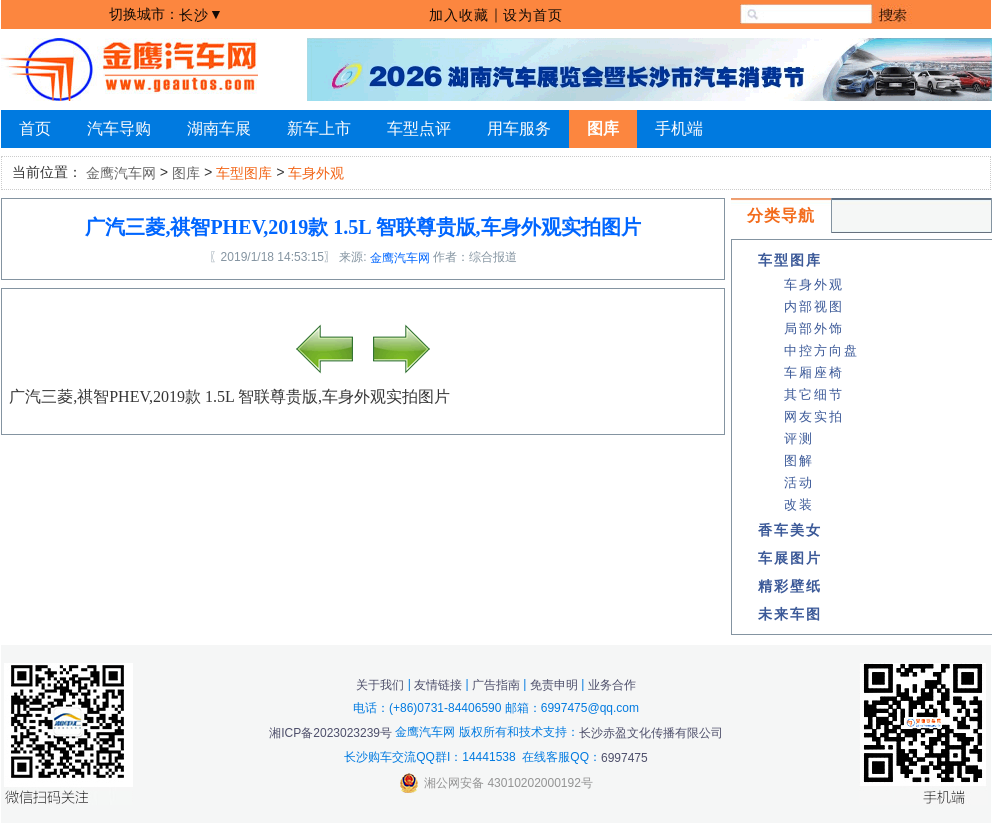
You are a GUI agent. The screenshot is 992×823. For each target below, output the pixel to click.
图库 (603, 128)
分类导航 (781, 215)
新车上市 (319, 128)
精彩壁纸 (790, 586)
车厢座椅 (814, 372)
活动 (799, 482)
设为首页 (533, 15)
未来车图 (790, 614)
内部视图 (814, 306)
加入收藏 (459, 15)
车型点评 (419, 128)
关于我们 (380, 684)
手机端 (679, 128)
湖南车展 (219, 128)
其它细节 (814, 394)
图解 (799, 460)
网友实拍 (814, 416)
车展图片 (790, 558)
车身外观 (814, 284)
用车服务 (519, 128)
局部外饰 (814, 328)
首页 (35, 128)
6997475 (624, 758)
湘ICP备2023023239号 (330, 733)
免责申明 (554, 684)
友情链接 (438, 684)
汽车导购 (119, 128)
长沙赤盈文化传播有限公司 (651, 733)
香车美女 (790, 530)
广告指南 (496, 684)
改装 (799, 504)
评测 (799, 438)
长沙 (194, 15)
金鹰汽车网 (121, 173)
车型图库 (790, 260)
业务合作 (612, 684)
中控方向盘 (821, 350)
